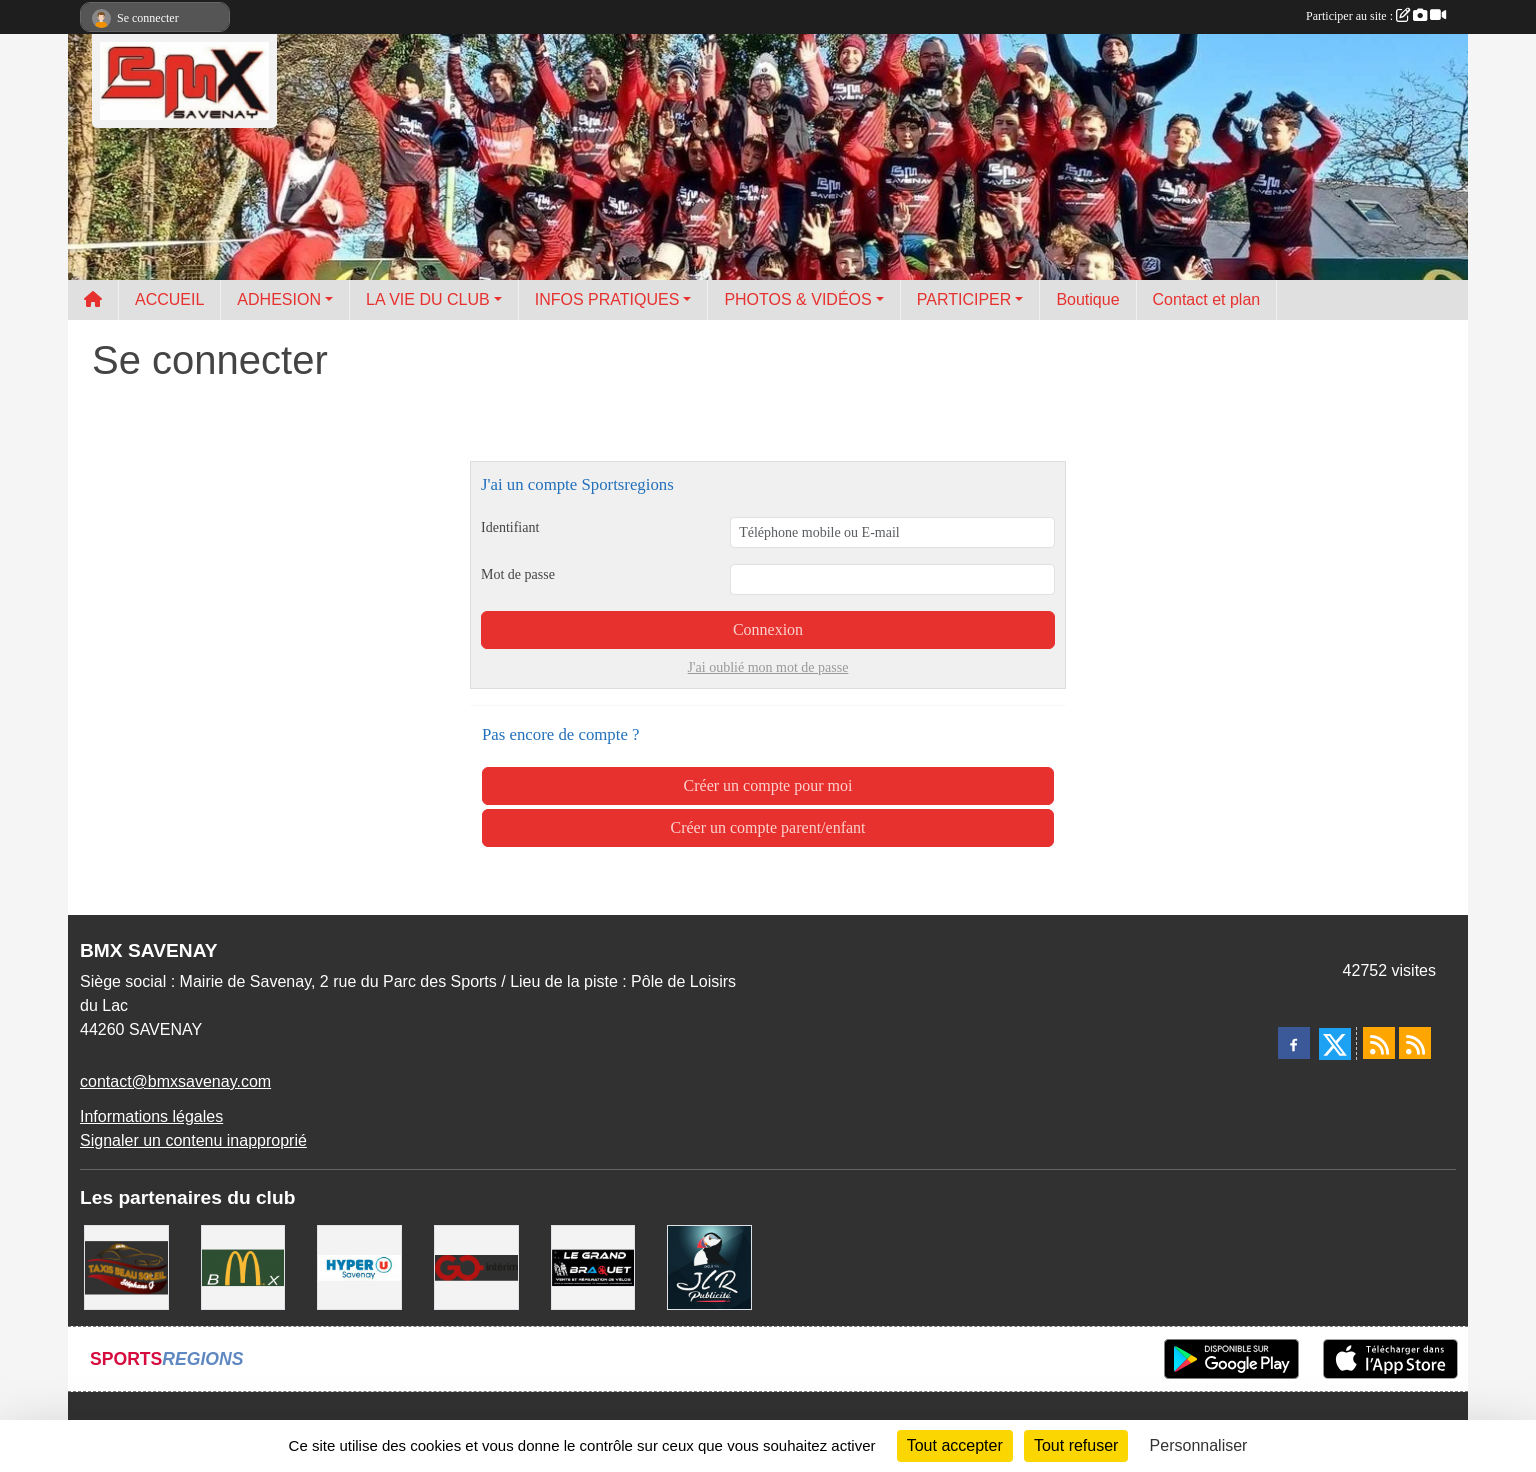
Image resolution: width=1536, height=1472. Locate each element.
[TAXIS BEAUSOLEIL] (126, 1266)
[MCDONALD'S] (243, 1266)
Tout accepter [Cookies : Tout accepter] (955, 1445)
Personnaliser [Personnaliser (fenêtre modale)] (1199, 1445)
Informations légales (151, 1116)
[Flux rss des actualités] (1379, 1043)
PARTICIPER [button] (964, 299)
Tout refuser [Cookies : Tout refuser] (1076, 1445)
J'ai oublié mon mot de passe (768, 667)
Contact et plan (1207, 299)
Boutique (1087, 299)
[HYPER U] (359, 1266)
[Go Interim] (476, 1266)
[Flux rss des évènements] (1415, 1043)
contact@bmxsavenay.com (175, 1081)
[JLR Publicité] (709, 1266)
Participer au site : (1376, 16)
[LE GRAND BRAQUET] (593, 1266)
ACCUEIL (169, 299)
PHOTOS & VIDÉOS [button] (797, 299)
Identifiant (510, 527)
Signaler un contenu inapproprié (193, 1140)
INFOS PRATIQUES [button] (607, 299)
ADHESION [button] (279, 299)
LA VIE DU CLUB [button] (428, 299)
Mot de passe (518, 574)
